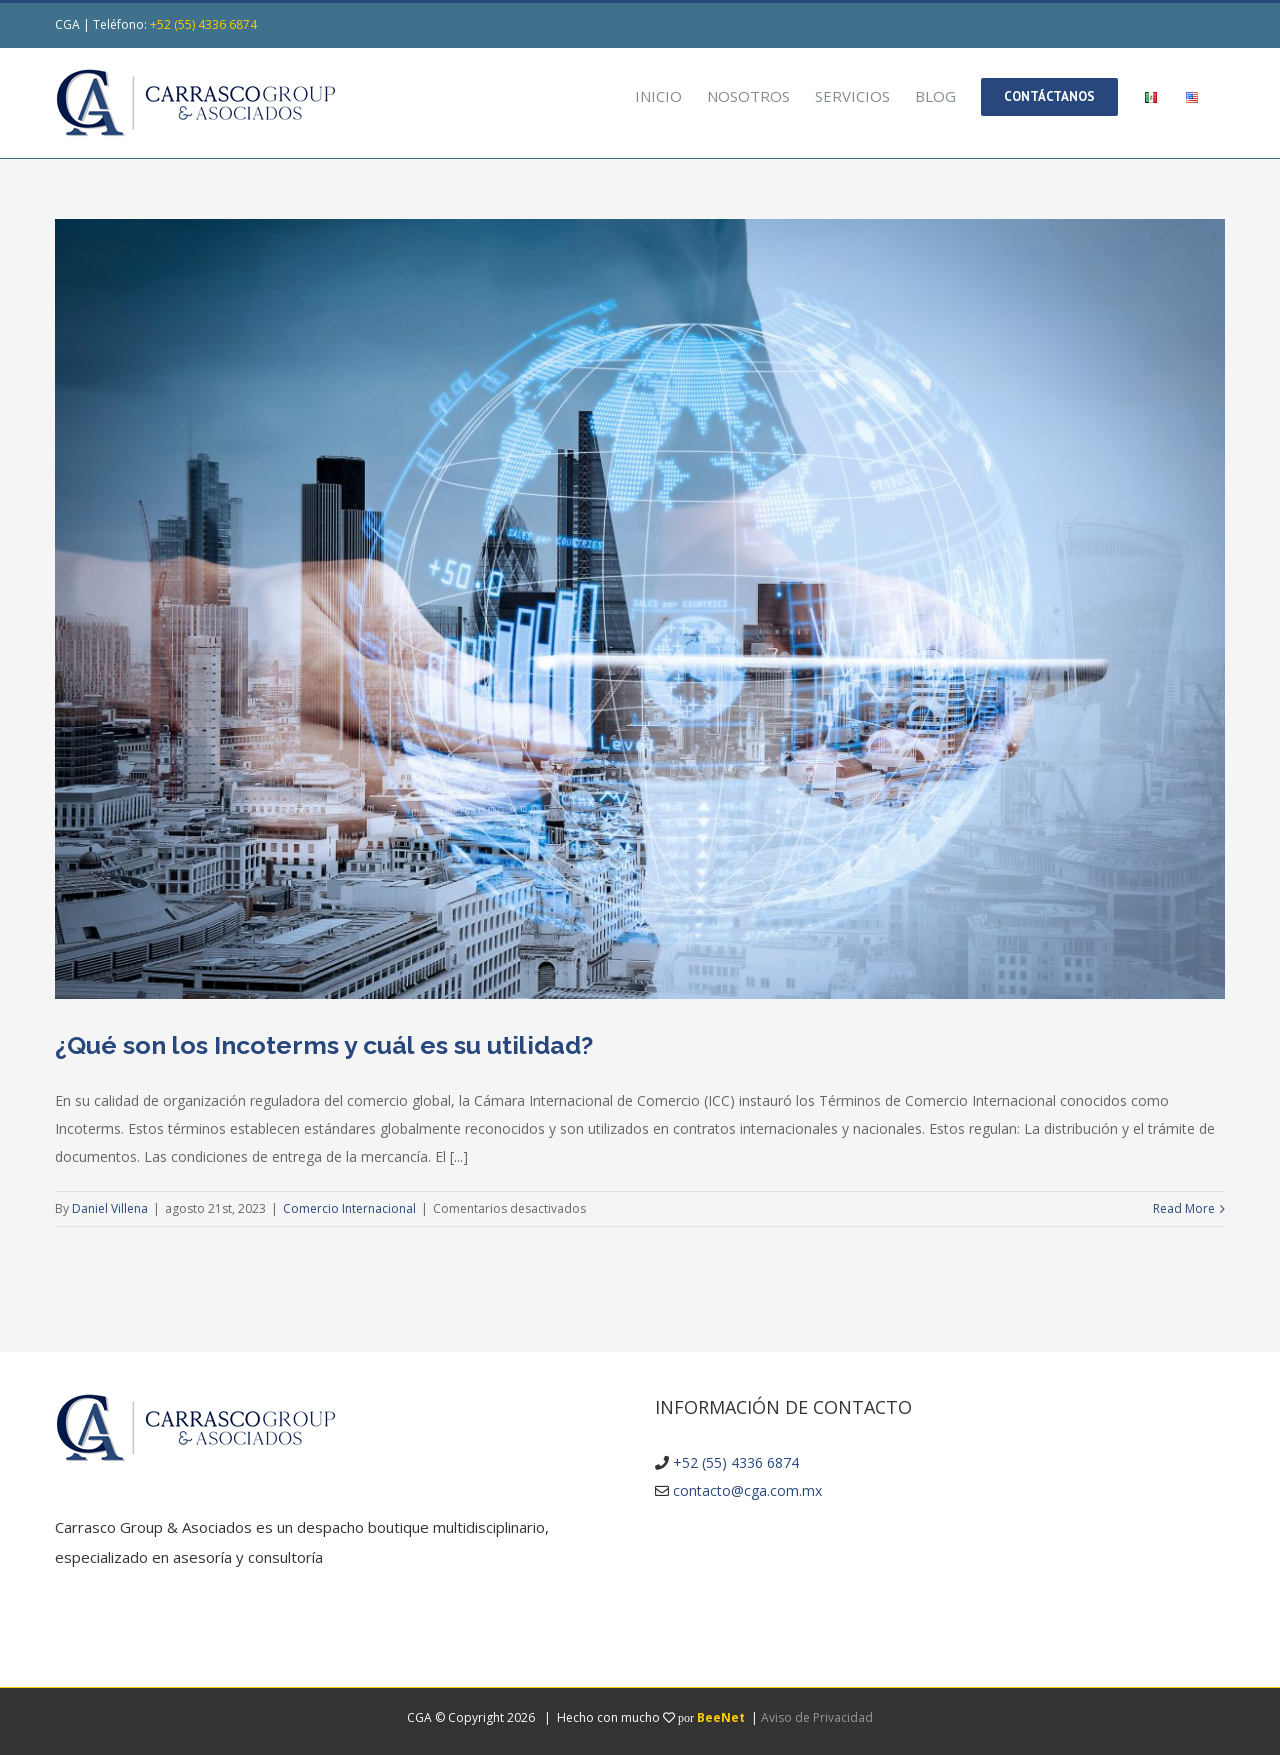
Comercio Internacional (349, 1208)
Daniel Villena (110, 1208)
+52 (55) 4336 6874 (203, 24)
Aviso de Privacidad (817, 1717)
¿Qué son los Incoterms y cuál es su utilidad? (324, 1045)
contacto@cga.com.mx (747, 1490)
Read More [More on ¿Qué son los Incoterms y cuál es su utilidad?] (1184, 1208)
